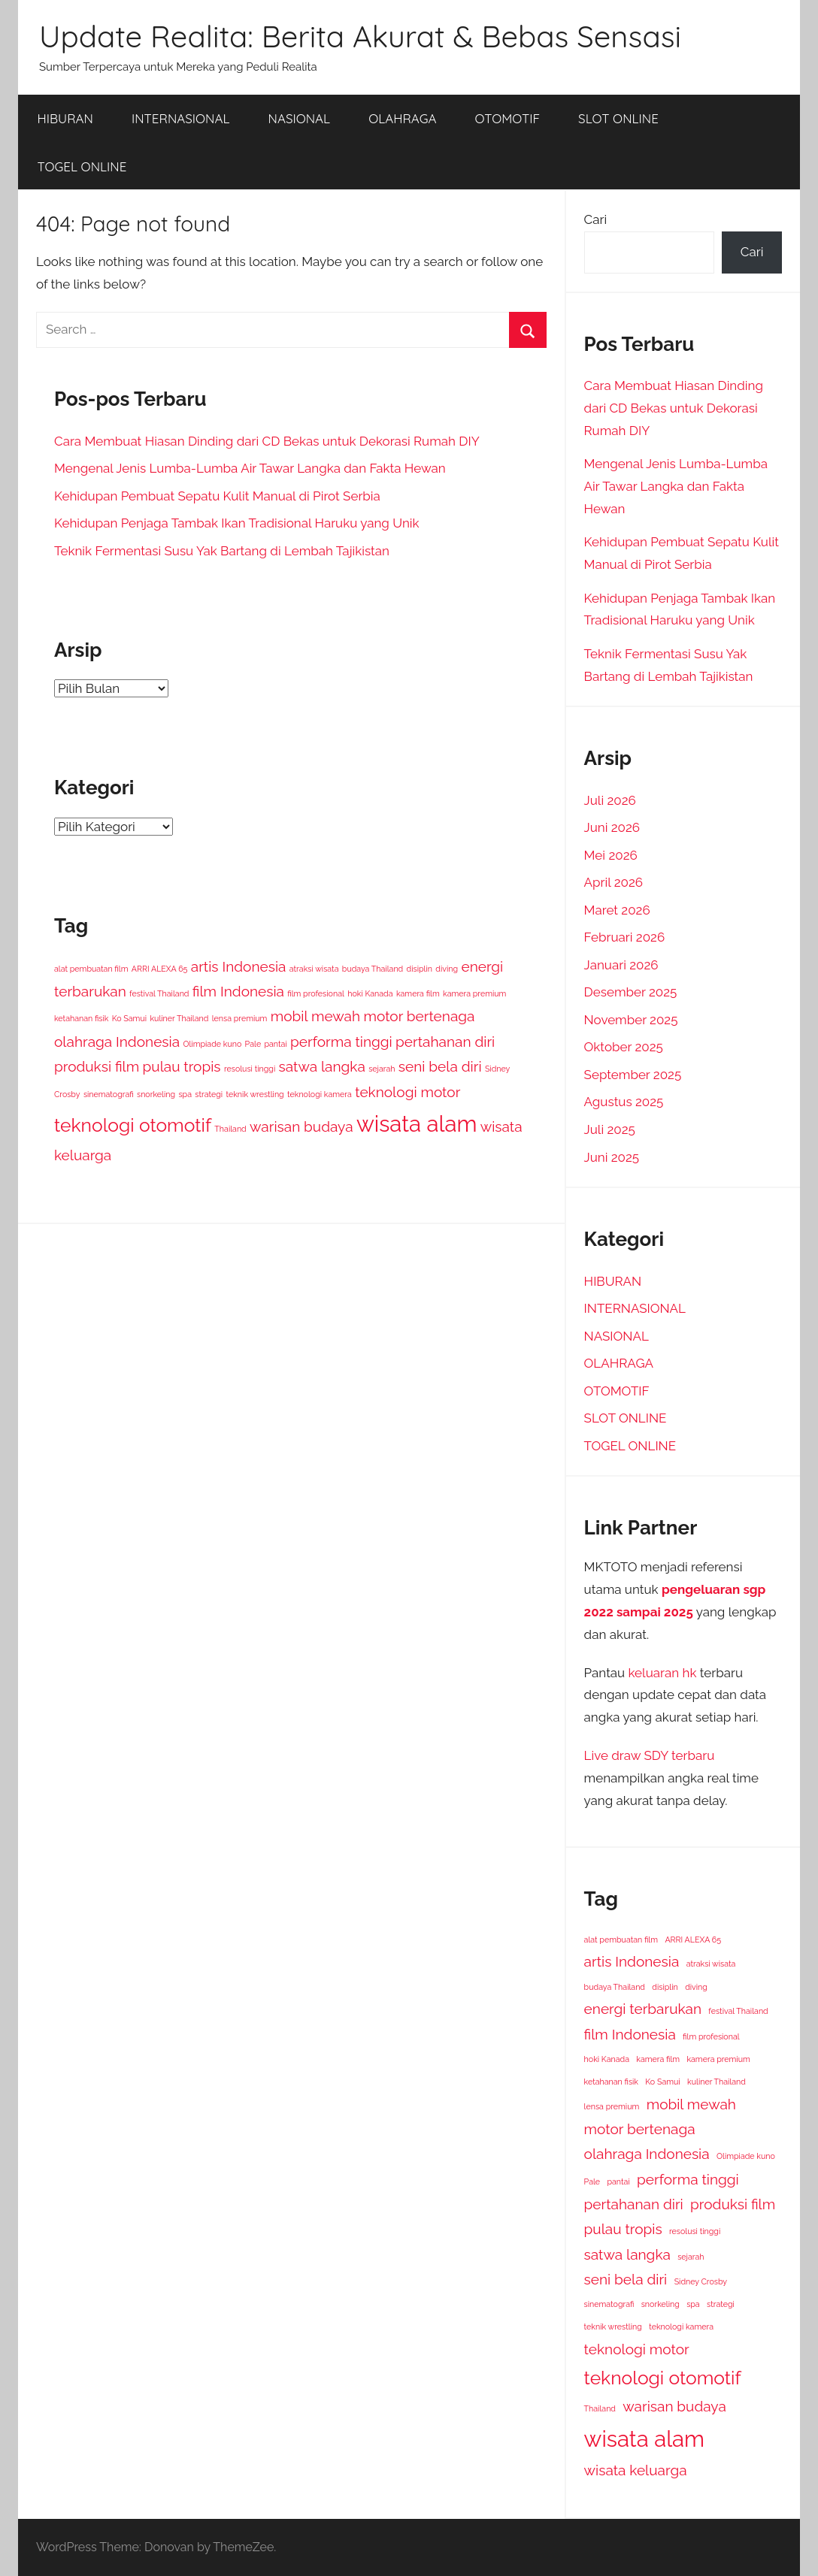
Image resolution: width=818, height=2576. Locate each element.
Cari (595, 219)
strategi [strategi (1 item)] (209, 1094)
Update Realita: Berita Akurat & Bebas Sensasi (360, 36)
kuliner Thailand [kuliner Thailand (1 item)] (179, 1018)
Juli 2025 (609, 1129)
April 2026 (613, 882)
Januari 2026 (621, 964)
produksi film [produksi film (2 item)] (96, 1066)
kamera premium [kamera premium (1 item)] (474, 993)
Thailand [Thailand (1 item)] (230, 1128)
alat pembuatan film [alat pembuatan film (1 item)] (91, 968)
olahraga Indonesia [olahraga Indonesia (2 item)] (117, 1041)
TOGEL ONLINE (82, 166)
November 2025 (631, 1019)
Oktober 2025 (623, 1046)
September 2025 (633, 1074)
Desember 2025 (630, 991)
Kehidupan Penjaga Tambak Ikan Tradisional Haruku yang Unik (237, 523)
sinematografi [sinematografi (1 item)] (108, 1094)
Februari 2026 (624, 937)
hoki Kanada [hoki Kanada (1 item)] (369, 993)
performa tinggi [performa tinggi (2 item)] (341, 1041)
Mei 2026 (611, 855)
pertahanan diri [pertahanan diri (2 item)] (445, 1041)
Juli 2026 (610, 800)
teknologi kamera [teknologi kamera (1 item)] (319, 1094)
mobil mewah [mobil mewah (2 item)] (315, 1016)
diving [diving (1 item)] (446, 968)
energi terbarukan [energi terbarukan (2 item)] (642, 2008)
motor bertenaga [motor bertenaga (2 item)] (418, 1016)
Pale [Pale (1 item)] (253, 1043)
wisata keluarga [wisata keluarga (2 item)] (635, 2470)
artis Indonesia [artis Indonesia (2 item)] (238, 966)
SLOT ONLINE (618, 118)
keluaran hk (663, 1672)
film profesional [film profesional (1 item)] (315, 993)
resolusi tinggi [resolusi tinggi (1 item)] (249, 1068)
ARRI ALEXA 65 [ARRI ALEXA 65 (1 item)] (160, 968)
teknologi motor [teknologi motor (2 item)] (407, 1092)
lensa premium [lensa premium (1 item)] (240, 1018)
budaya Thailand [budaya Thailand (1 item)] (372, 968)
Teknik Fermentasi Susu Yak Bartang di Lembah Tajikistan (221, 550)
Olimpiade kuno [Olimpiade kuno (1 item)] (212, 1043)
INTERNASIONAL (181, 118)
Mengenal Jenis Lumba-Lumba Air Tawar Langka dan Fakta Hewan (250, 468)
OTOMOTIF (508, 118)
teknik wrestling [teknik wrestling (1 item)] (254, 1094)
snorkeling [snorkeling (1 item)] (156, 1094)
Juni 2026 (612, 827)
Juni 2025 (612, 1157)
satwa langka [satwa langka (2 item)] (322, 1066)
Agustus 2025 (624, 1101)
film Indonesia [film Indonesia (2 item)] (238, 991)
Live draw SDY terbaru (649, 1755)
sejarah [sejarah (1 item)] (381, 1068)
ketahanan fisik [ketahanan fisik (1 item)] (81, 1018)
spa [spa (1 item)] (185, 1094)
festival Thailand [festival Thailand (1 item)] (159, 993)
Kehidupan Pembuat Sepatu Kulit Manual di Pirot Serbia (217, 495)
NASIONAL (299, 118)
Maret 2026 (617, 910)
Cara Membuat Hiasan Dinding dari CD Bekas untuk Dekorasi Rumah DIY (267, 441)
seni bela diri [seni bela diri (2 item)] (440, 1066)
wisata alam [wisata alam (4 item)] (416, 1124)
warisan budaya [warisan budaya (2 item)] (301, 1126)
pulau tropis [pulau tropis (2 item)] (182, 1066)
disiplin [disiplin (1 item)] (419, 968)
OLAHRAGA (402, 118)
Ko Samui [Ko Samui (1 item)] (129, 1018)
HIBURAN (65, 118)
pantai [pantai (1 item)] (275, 1043)
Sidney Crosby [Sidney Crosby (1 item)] (700, 2281)
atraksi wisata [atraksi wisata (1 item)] (314, 968)
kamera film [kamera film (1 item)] (418, 993)
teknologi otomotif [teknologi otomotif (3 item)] (132, 1125)
